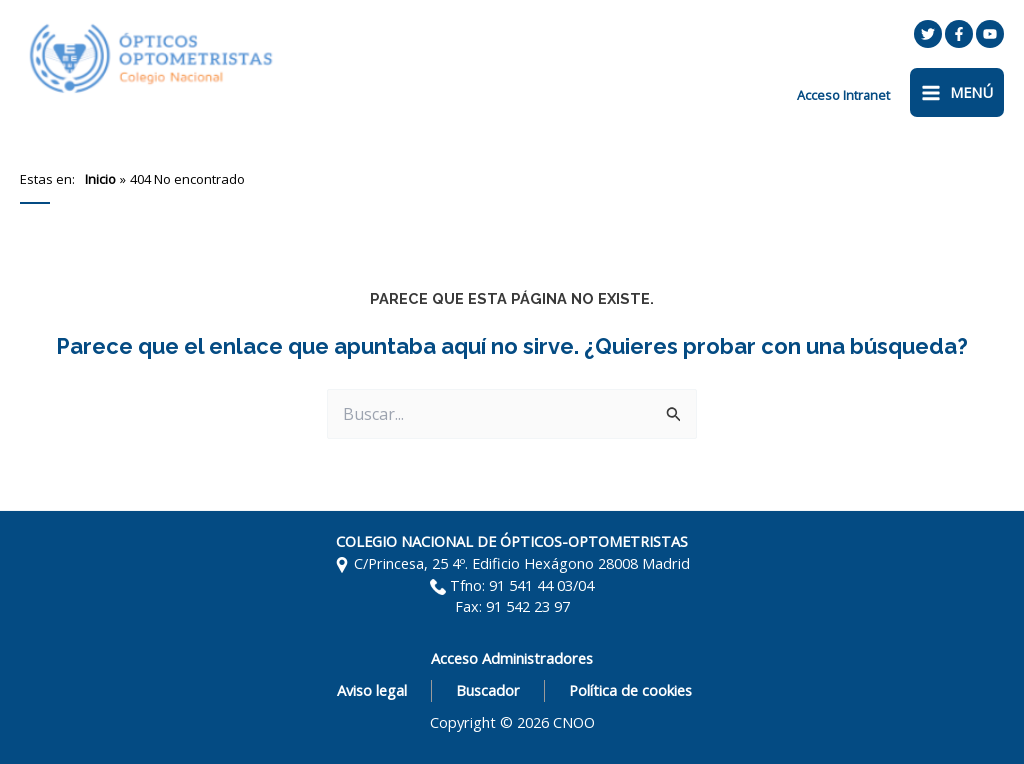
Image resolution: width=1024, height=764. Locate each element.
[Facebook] (959, 34)
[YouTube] (990, 34)
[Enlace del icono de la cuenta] (843, 95)
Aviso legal (372, 690)
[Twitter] (928, 34)
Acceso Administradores (512, 658)
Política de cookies (630, 690)
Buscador (488, 690)
